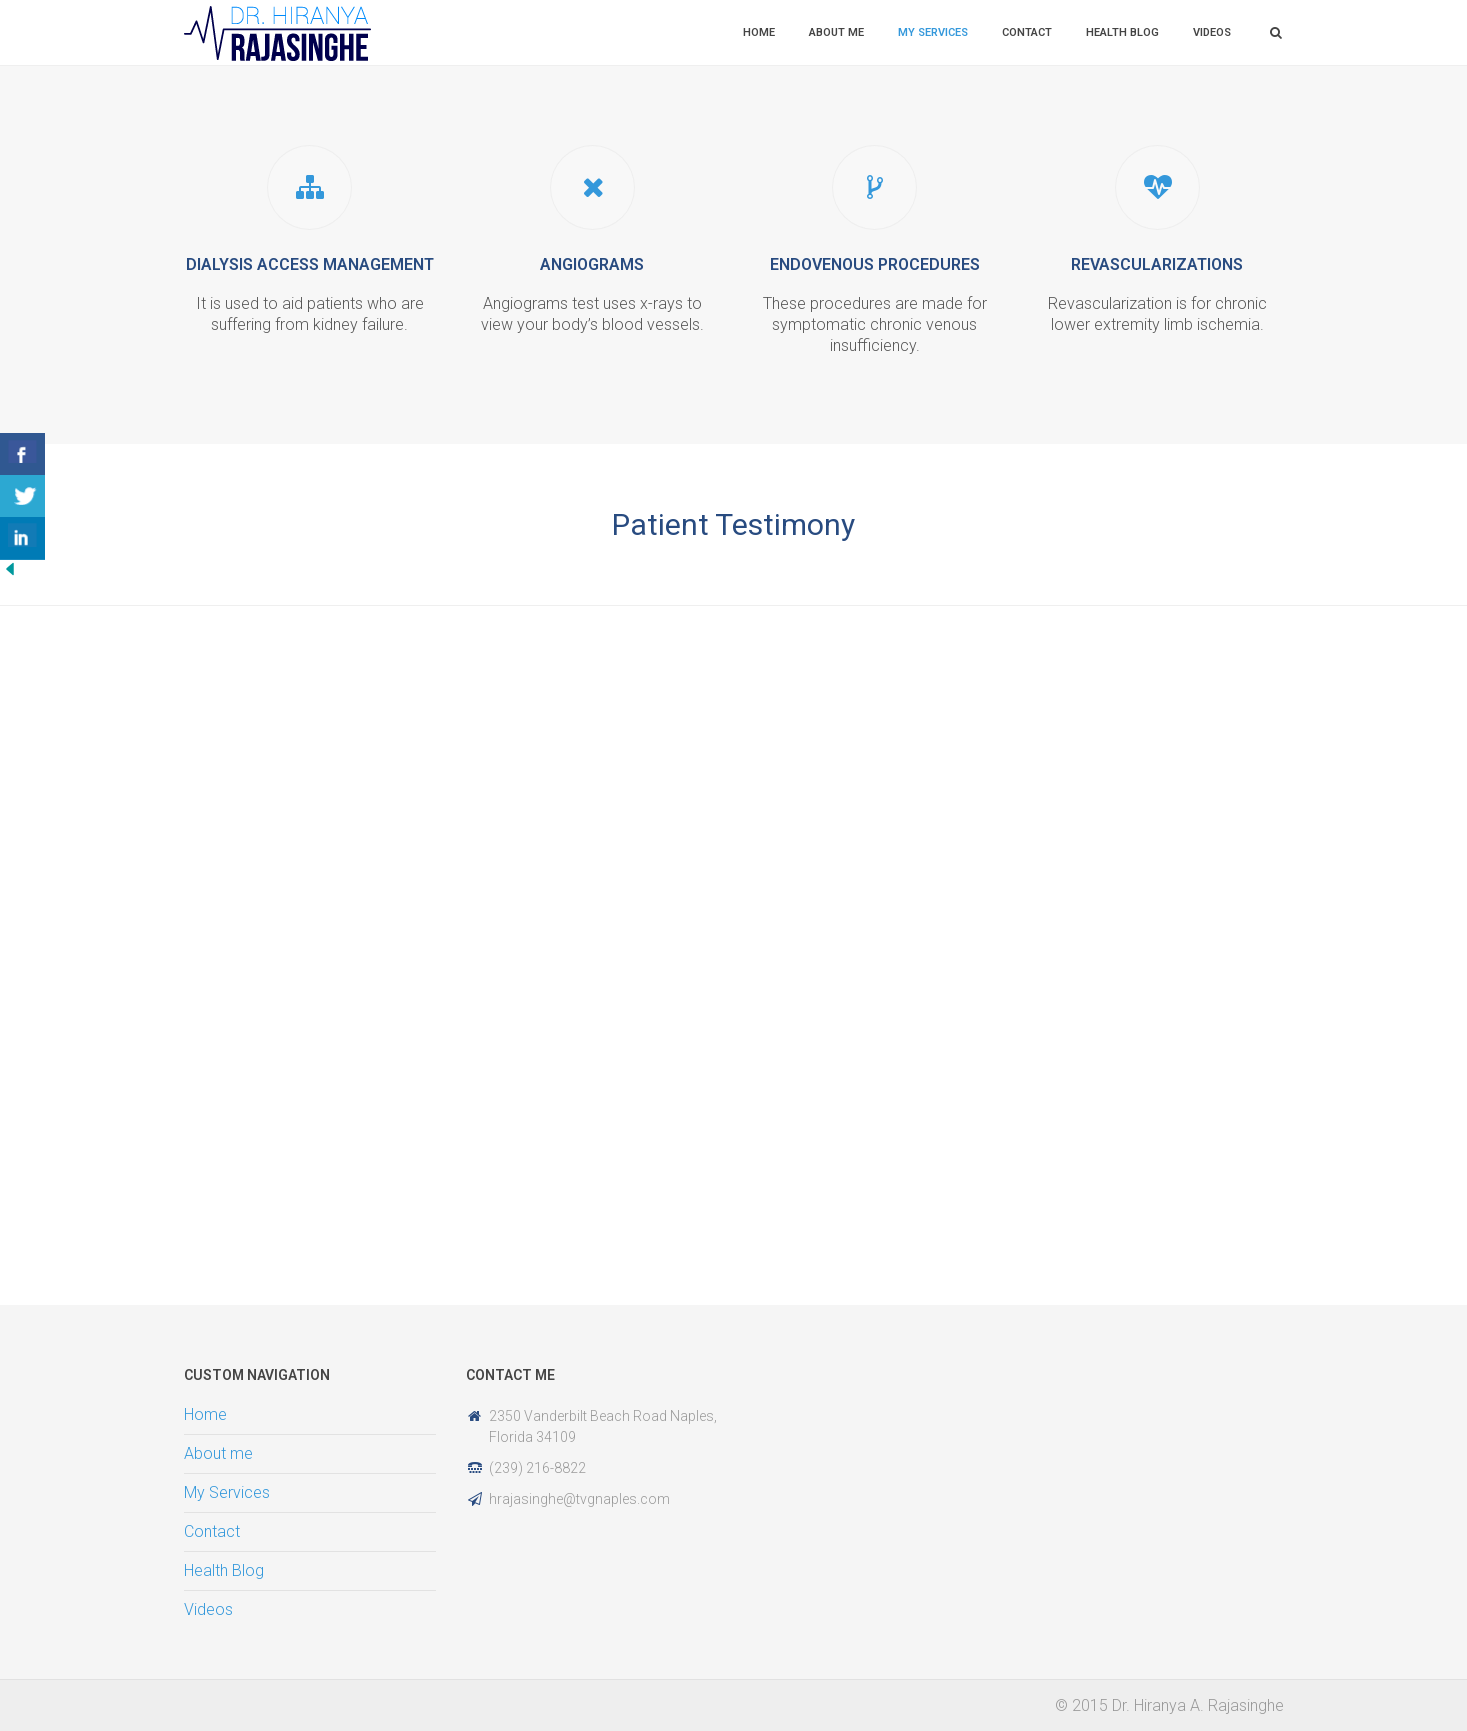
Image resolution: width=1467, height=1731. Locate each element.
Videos (1212, 32)
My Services (933, 32)
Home (759, 32)
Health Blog (1122, 32)
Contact (1027, 32)
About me (836, 32)
